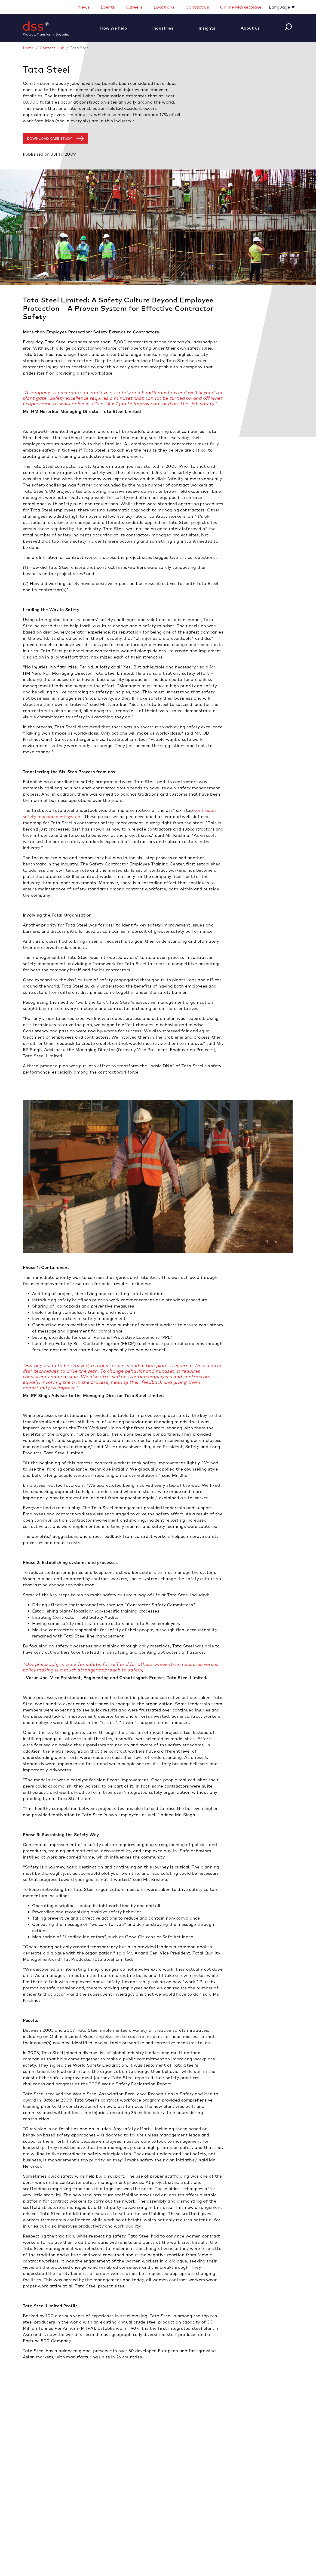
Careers (134, 7)
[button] (116, 28)
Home (28, 48)
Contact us (197, 7)
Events (108, 7)
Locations (164, 7)
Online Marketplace (240, 7)
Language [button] (280, 7)
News (84, 7)
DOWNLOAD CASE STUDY (49, 138)
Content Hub (52, 48)
